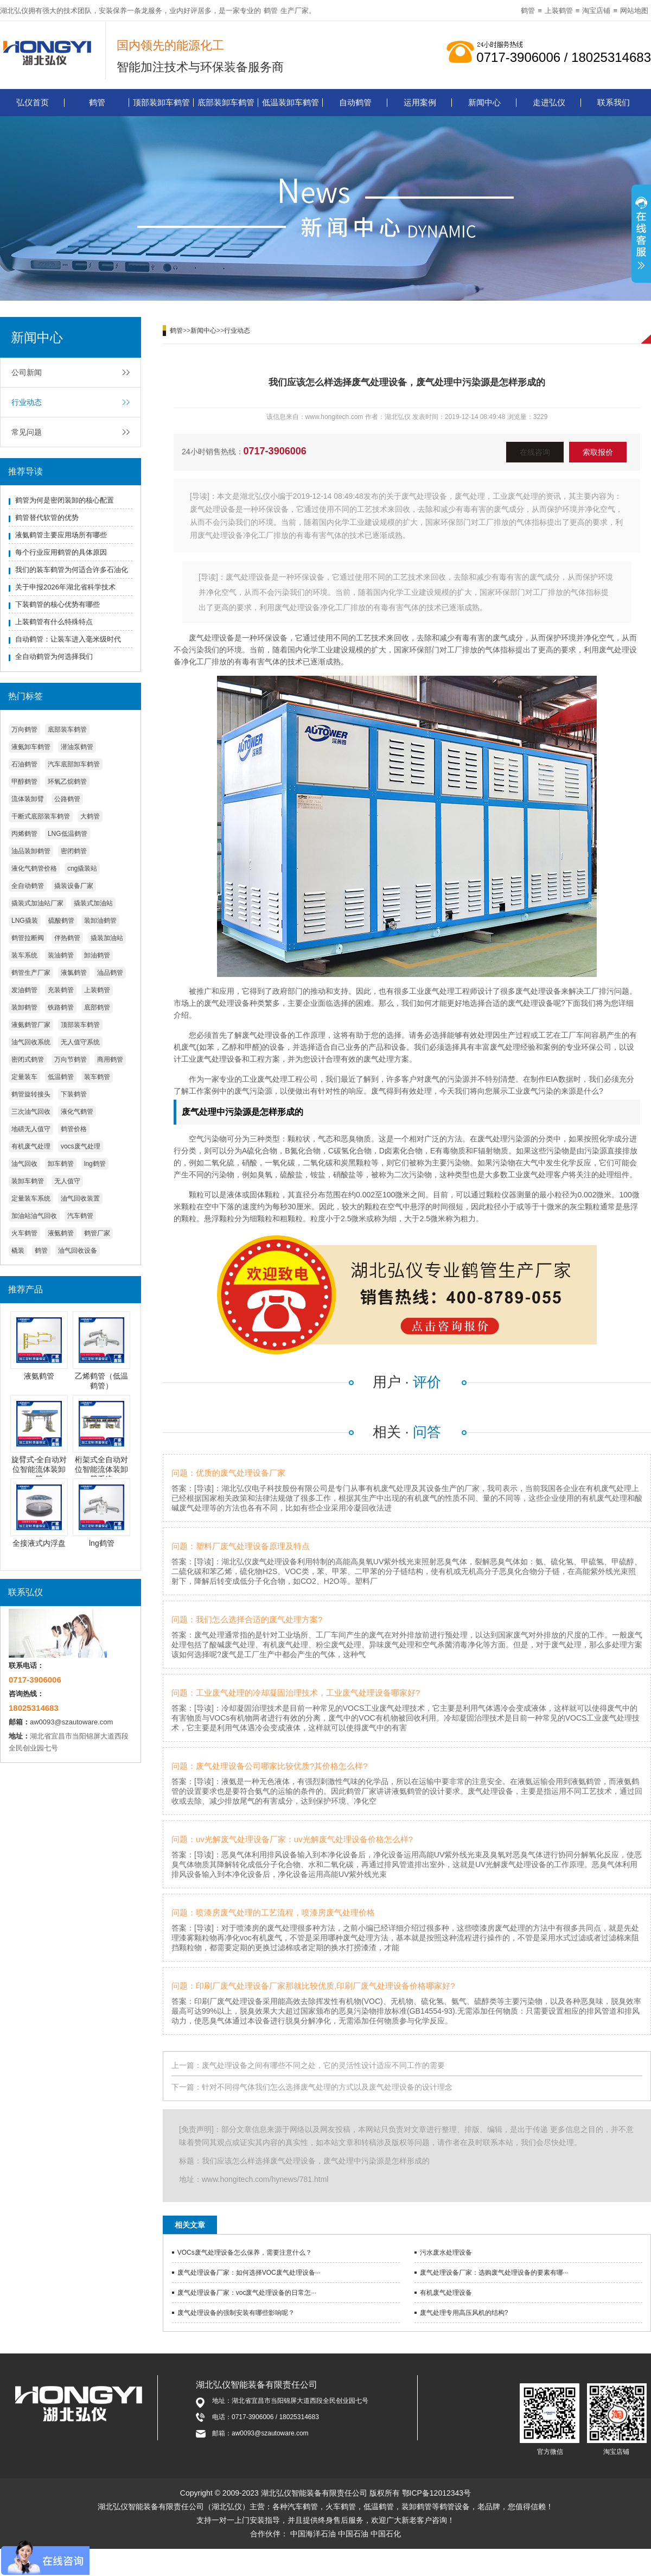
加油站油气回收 (34, 1216)
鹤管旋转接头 (30, 1094)
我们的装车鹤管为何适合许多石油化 (71, 570)
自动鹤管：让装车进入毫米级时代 (68, 639)
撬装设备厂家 (73, 886)
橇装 (17, 1250)
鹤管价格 (74, 1129)
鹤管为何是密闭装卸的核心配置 (64, 500)
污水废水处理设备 (446, 2252)
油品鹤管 (110, 972)
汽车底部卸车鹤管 (74, 764)
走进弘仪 (549, 102)
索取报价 (598, 452)
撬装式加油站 (93, 903)
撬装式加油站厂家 (37, 903)
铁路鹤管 (61, 1007)
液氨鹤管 (61, 1233)
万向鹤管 (24, 729)
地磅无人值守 (30, 1129)
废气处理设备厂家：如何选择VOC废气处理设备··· (249, 2272)
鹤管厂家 (97, 1233)
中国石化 (386, 2533)
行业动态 (26, 402)
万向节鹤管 (70, 1059)
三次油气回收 (30, 1111)
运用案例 (420, 102)
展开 (641, 235)
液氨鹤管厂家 (30, 1025)
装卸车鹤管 (27, 1181)
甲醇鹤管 (24, 781)
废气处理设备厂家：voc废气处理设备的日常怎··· (247, 2292)
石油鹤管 (24, 764)
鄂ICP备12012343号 (436, 2493)
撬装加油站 (107, 938)
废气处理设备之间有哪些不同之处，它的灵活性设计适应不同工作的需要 (323, 2065)
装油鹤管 (61, 955)
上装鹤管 (559, 11)
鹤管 (271, 11)
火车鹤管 (24, 1233)
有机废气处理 (30, 1146)
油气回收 (24, 1164)
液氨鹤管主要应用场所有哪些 (61, 535)
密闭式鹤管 (27, 1059)
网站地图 (634, 11)
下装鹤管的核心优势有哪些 (57, 604)
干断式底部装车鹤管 (40, 816)
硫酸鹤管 (61, 920)
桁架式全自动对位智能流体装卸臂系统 (101, 1469)
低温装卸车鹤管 (290, 102)
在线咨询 (535, 452)
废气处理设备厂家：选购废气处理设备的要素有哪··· (494, 2272)
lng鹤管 (95, 1164)
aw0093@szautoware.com (71, 1722)
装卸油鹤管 (100, 920)
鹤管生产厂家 (30, 972)
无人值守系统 (80, 1042)
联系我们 (613, 102)
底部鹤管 (97, 1007)
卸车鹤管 (61, 1164)
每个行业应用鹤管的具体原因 (61, 552)
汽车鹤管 (80, 1216)
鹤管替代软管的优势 (47, 517)
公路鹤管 (67, 799)
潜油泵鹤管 (77, 747)
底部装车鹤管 (67, 729)
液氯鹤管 (74, 972)
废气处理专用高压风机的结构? (464, 2313)
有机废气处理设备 (446, 2292)
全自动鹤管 (27, 886)
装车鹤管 (97, 1077)
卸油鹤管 (97, 955)
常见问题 (26, 432)
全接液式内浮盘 (39, 1543)
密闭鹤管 (74, 851)
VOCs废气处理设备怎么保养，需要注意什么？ (244, 2252)
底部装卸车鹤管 (225, 102)
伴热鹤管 (67, 938)
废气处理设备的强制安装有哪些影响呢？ (236, 2313)
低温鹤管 (61, 1077)
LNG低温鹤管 (67, 833)
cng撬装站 (82, 868)
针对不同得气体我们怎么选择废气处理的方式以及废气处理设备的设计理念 (327, 2087)
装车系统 (24, 955)
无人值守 (67, 1181)
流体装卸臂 (27, 799)
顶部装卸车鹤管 (161, 102)
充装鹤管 (61, 990)
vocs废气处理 (80, 1146)
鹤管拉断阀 (27, 938)
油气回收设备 (77, 1250)
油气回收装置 (80, 1198)
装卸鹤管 (24, 1007)
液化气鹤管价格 (34, 868)
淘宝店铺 (596, 11)
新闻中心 (484, 102)
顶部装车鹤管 (80, 1025)
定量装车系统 (30, 1198)
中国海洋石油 (313, 2533)
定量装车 (24, 1077)
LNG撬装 (24, 920)
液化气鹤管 (77, 1111)
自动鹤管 (355, 102)
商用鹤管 (110, 1059)
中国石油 (353, 2533)
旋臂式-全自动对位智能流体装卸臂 (39, 1469)
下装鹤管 (74, 1094)
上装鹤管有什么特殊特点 (54, 622)
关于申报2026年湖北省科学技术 (65, 587)
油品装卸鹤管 (30, 851)
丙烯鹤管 (24, 833)
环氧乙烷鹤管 (67, 781)
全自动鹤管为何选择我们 (54, 656)
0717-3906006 (275, 451)
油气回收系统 (30, 1042)
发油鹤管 (24, 990)
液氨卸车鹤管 (30, 747)
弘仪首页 (32, 102)
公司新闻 (26, 372)
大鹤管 (90, 816)
